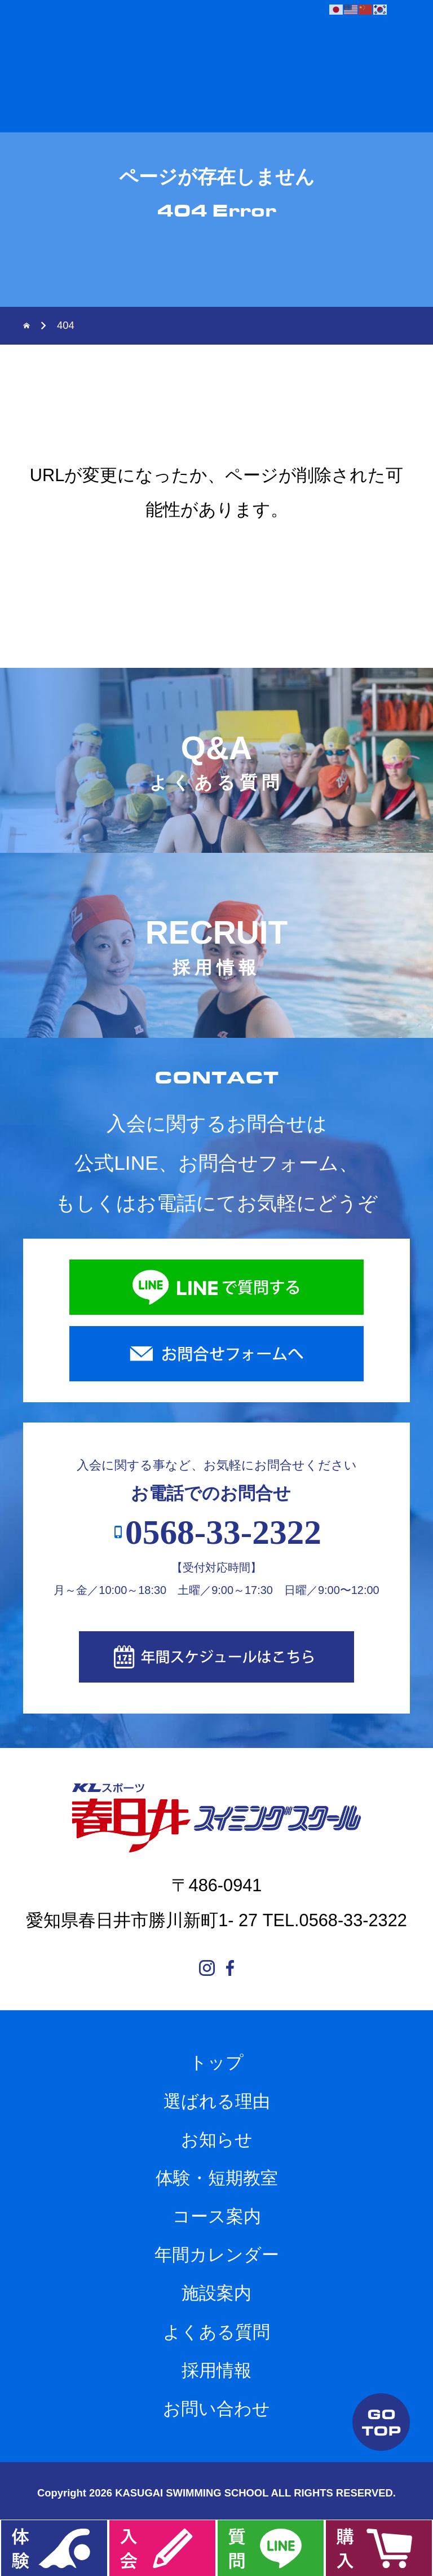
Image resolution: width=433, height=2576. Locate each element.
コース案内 (217, 2216)
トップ (216, 2062)
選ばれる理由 (217, 2101)
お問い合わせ (216, 2409)
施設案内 (216, 2293)
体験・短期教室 (217, 2178)
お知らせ (217, 2140)
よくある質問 (216, 2332)
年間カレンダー (216, 2255)
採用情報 (216, 2370)
